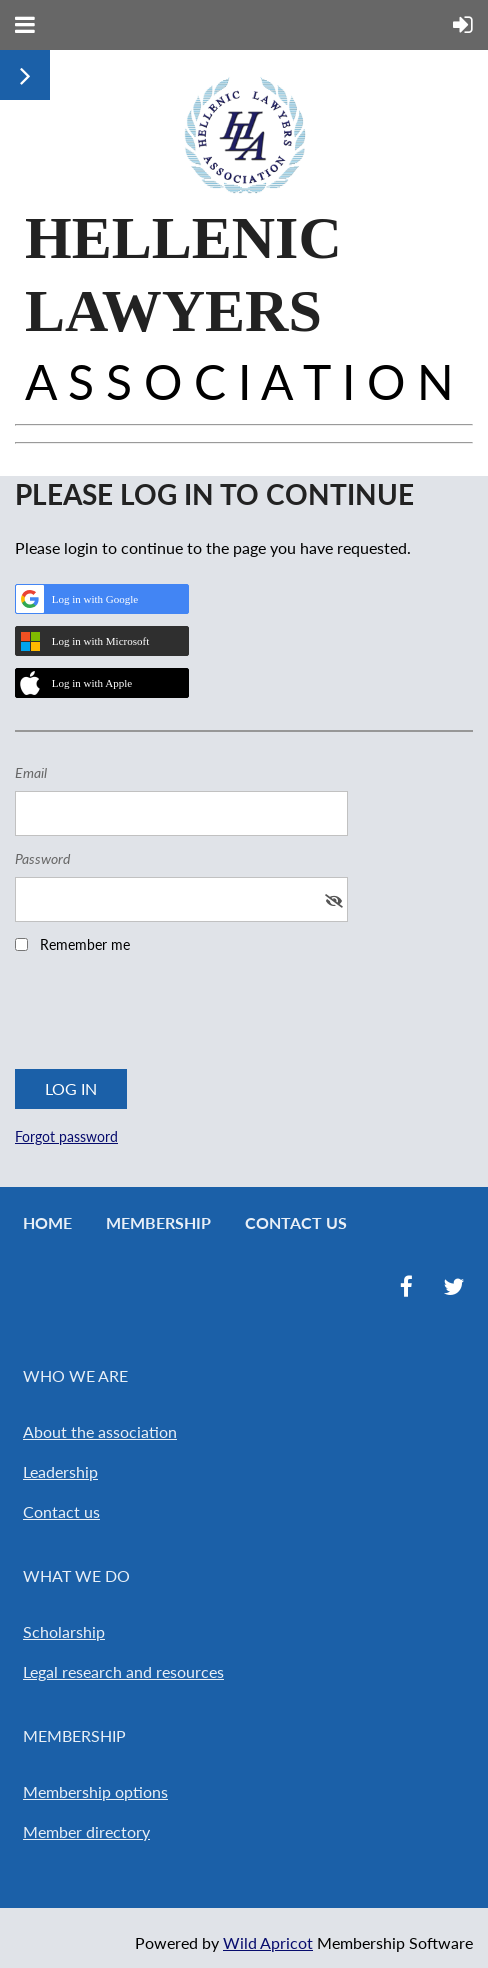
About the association (100, 1431)
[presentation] (167, 1018)
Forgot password (66, 1136)
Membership (158, 1222)
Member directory (86, 1831)
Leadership (60, 1471)
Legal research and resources (123, 1671)
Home (47, 1222)
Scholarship (64, 1631)
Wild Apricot (268, 1942)
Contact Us (296, 1222)
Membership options (95, 1791)
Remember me (85, 944)
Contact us (61, 1511)
